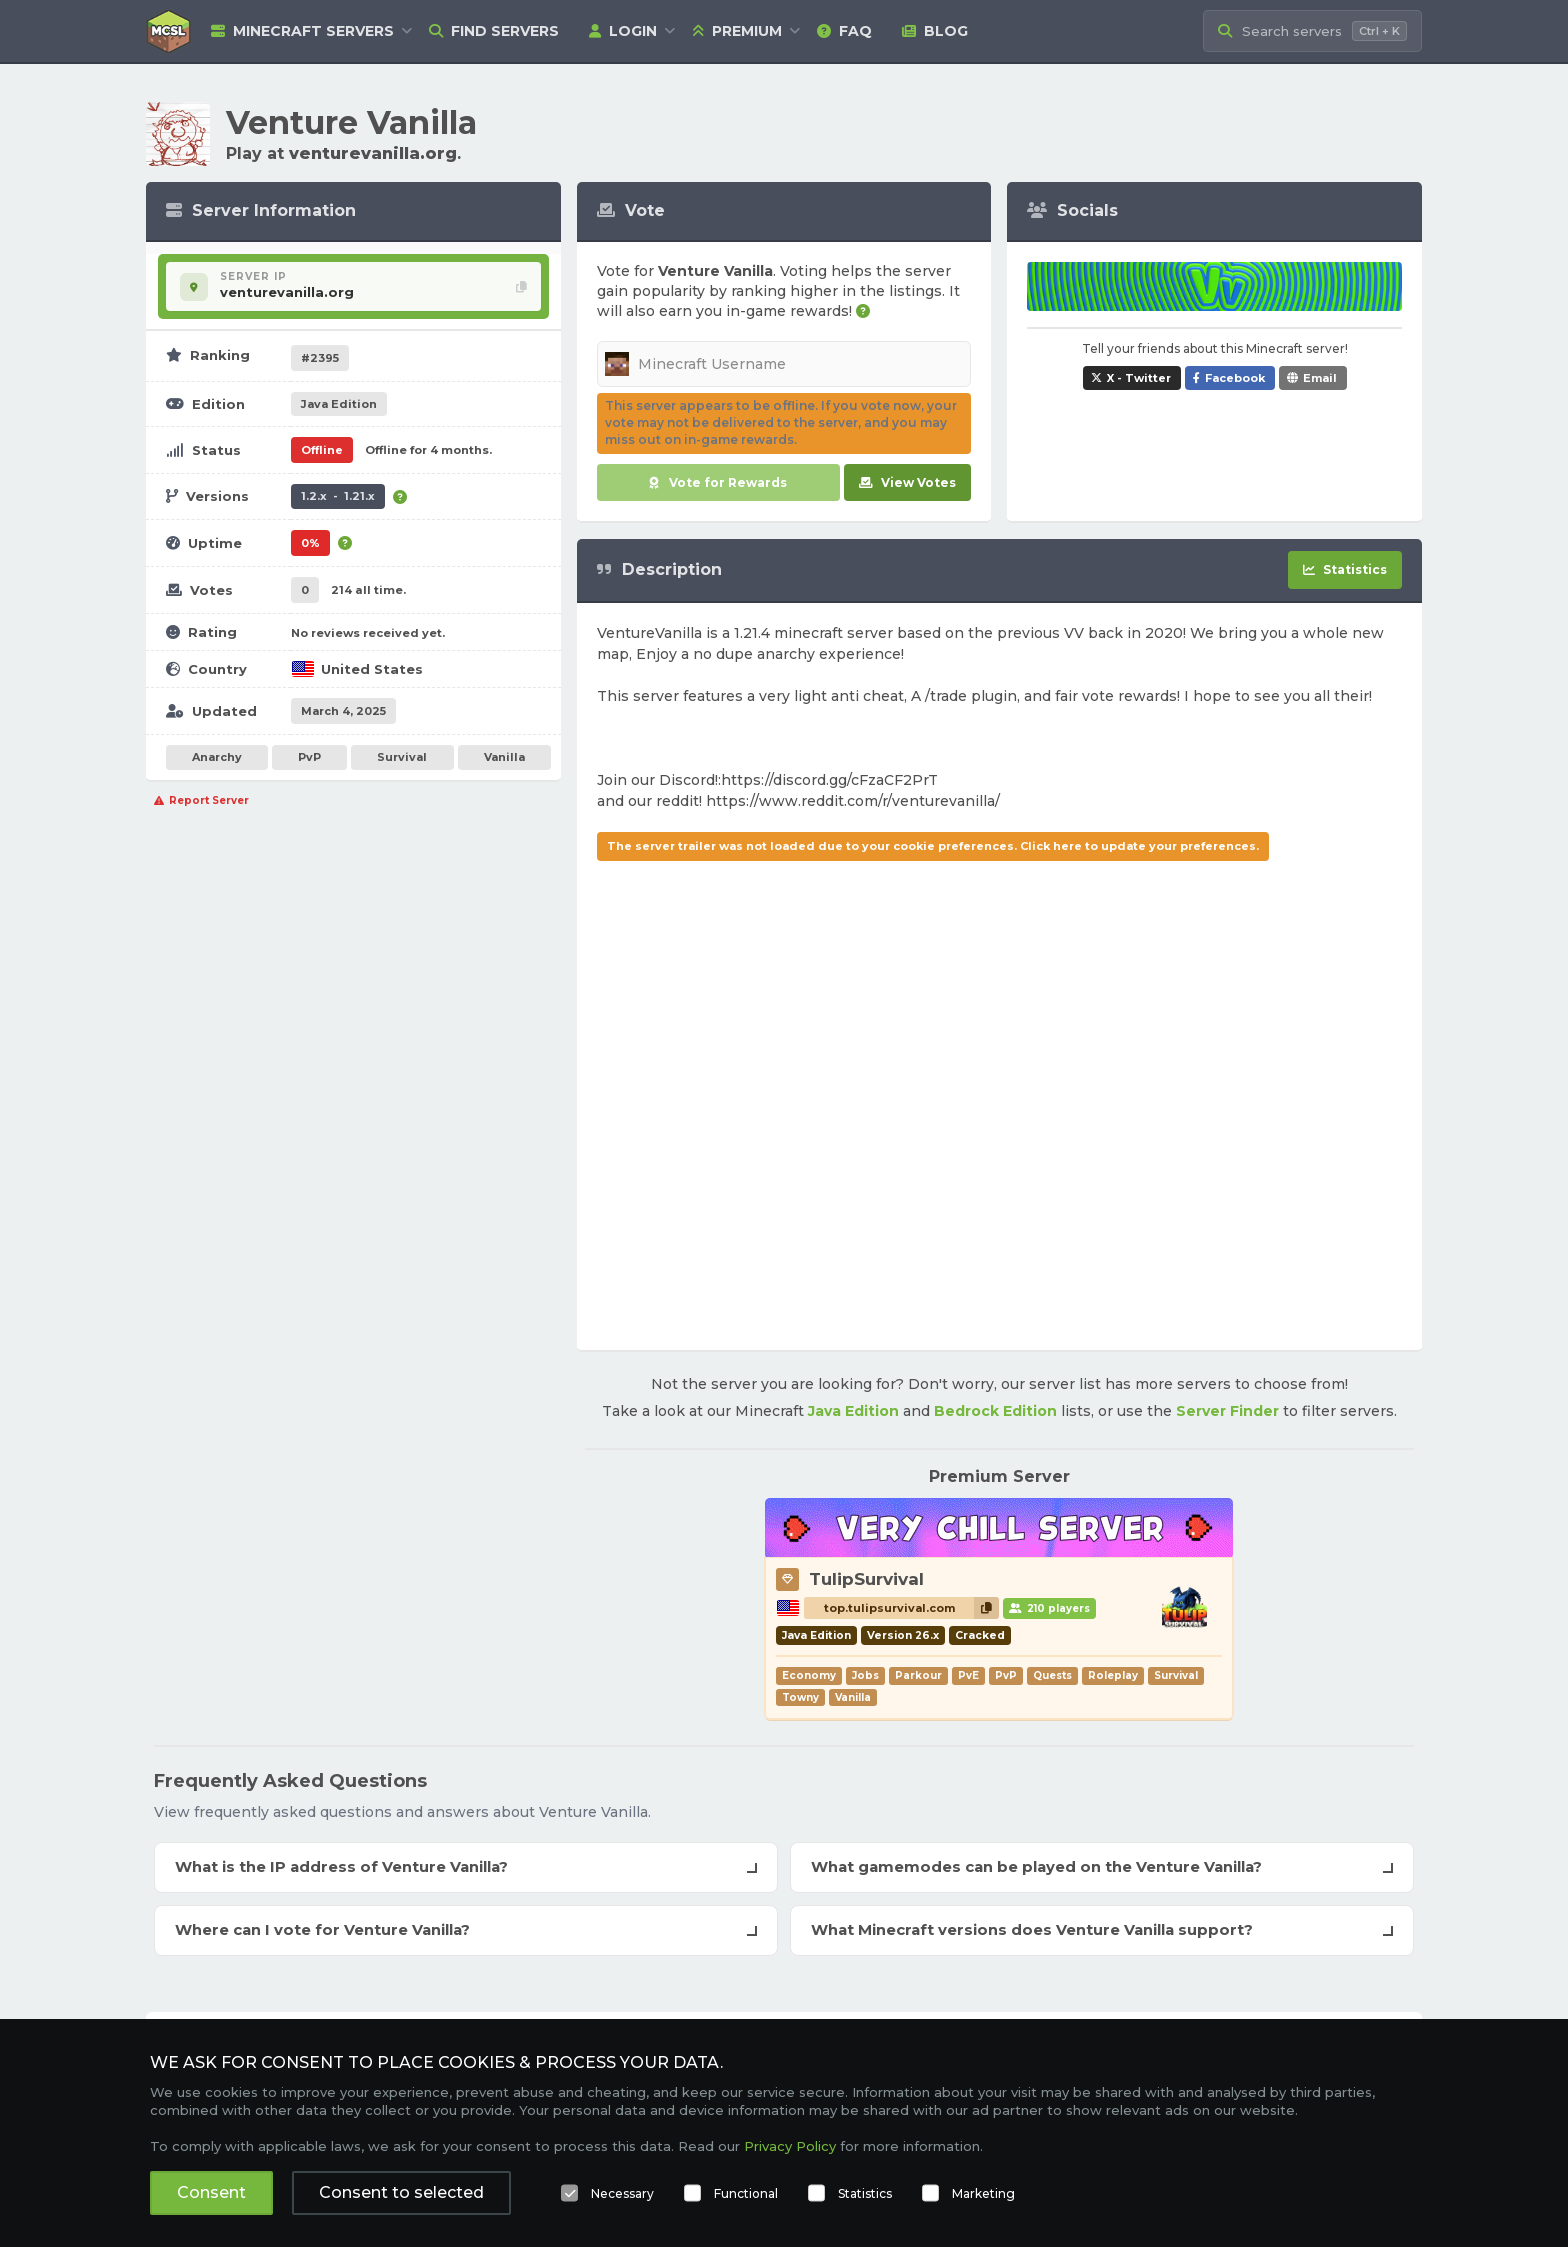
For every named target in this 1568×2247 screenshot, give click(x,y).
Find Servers (494, 31)
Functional (746, 2193)
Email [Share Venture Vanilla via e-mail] (1320, 378)
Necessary (622, 2193)
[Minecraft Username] (784, 364)
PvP (309, 757)
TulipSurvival (866, 1579)
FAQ (844, 31)
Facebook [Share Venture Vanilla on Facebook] (1235, 378)
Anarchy (217, 757)
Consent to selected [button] (401, 2192)
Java (339, 404)
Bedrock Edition (995, 1411)
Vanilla (504, 757)
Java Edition (853, 1411)
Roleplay (1113, 1675)
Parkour (918, 1675)
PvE (968, 1675)
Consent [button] (211, 2192)
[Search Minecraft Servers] (1312, 31)
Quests (1052, 1675)
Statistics (865, 2193)
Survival (402, 757)
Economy (809, 1675)
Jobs (865, 1675)
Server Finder (1227, 1411)
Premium (737, 31)
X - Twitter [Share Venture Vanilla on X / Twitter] (1139, 378)
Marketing (983, 2193)
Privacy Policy (790, 2146)
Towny (800, 1697)
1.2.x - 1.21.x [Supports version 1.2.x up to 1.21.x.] (338, 496)
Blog (935, 31)
